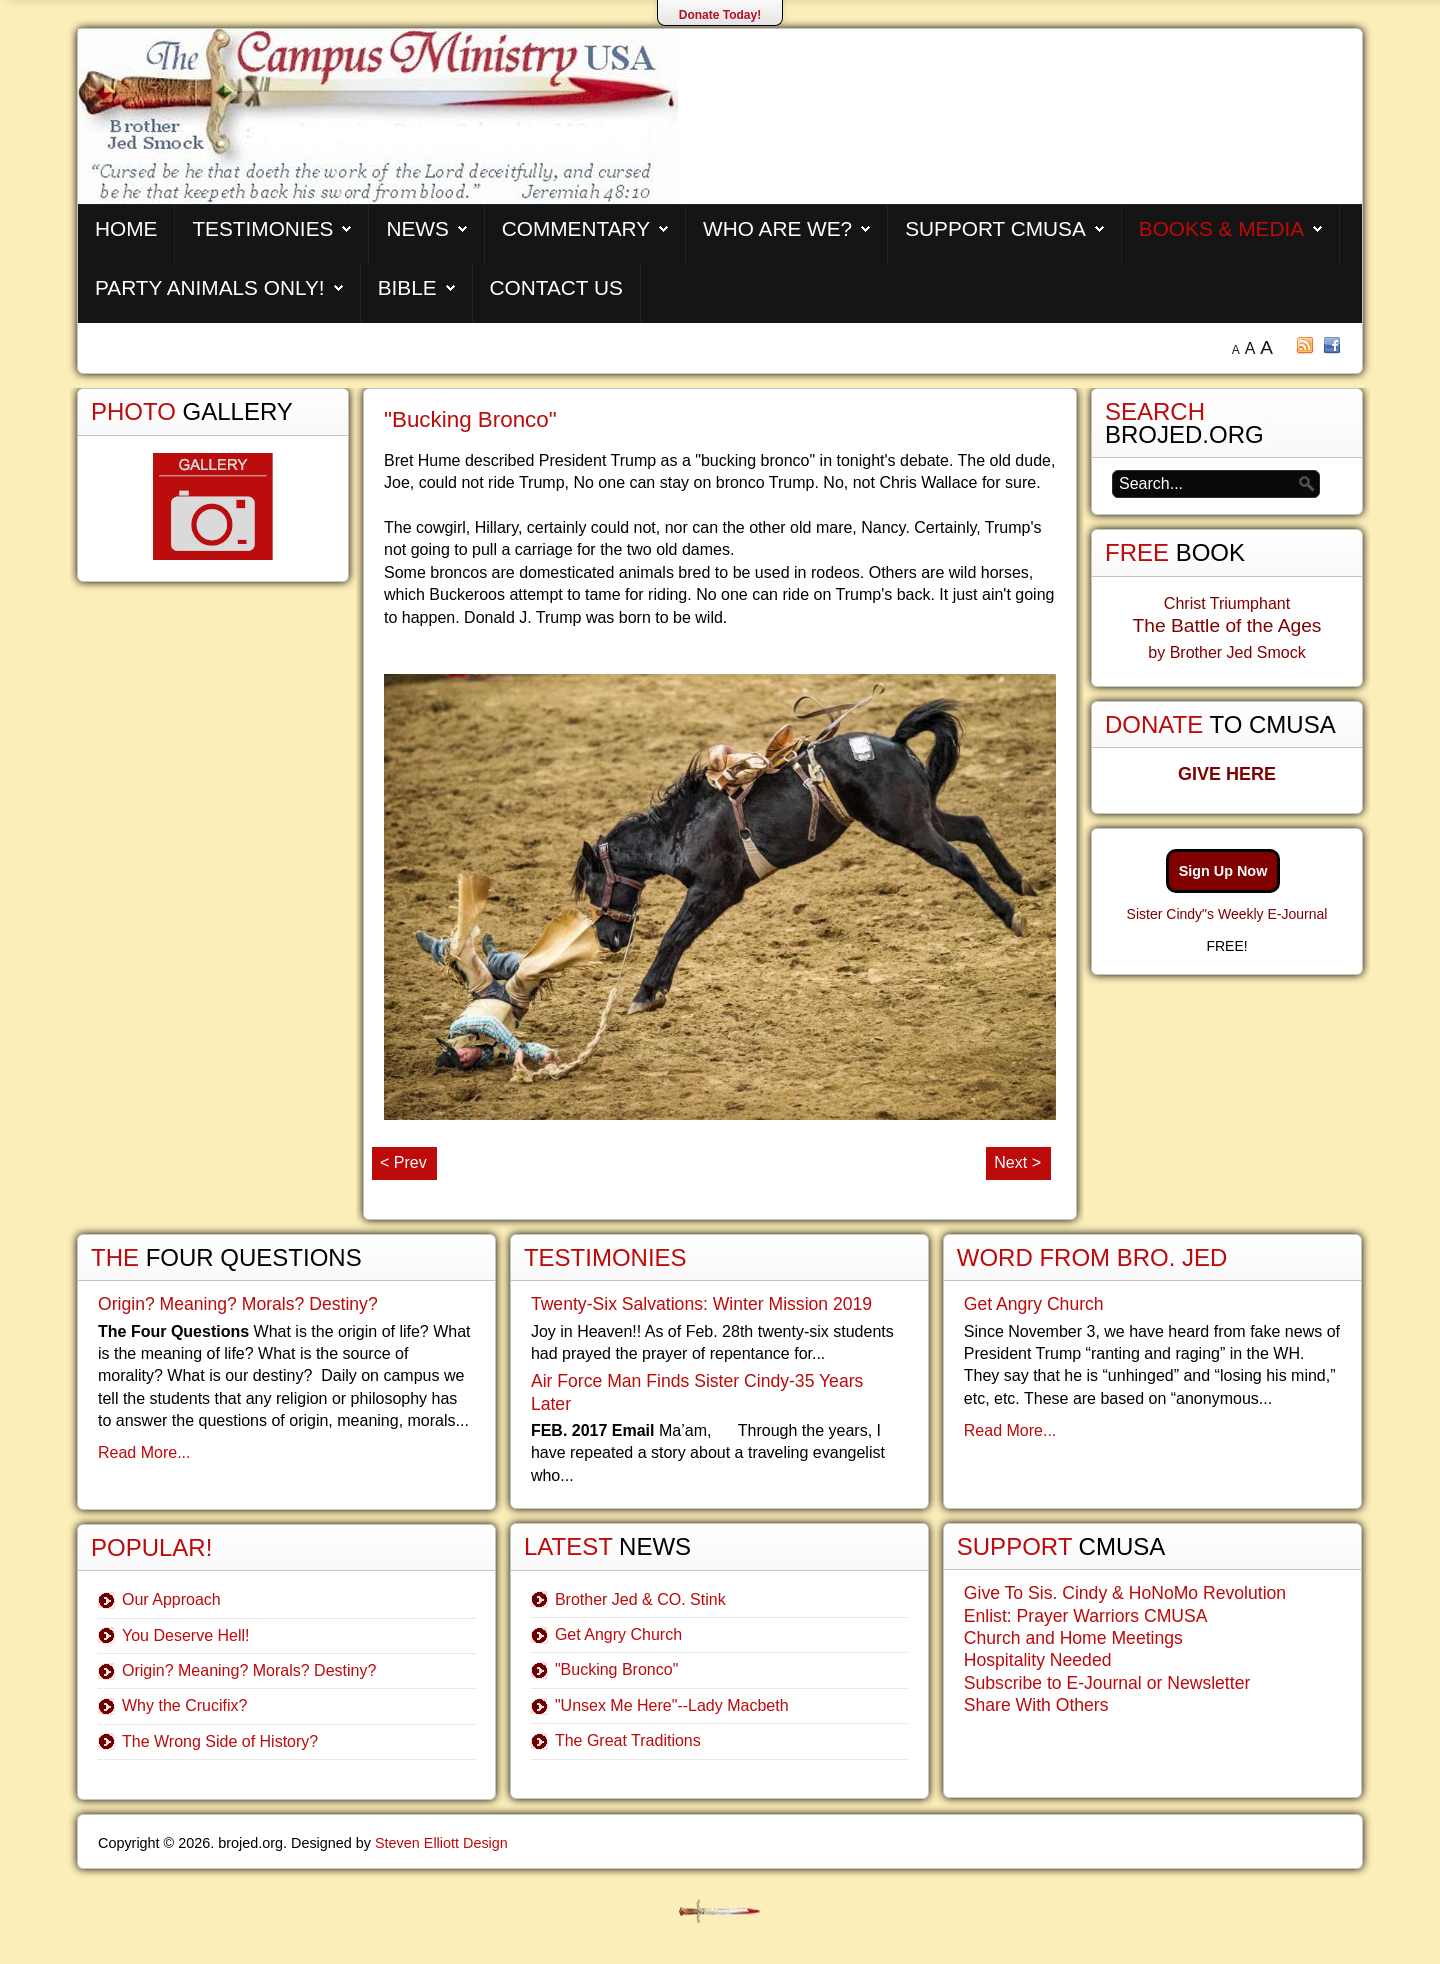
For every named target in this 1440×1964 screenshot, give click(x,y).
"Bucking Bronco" (470, 419)
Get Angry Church (618, 1634)
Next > (1017, 1162)
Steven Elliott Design (441, 1843)
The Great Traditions (628, 1740)
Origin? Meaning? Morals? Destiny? (238, 1304)
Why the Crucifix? (184, 1705)
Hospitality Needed (1038, 1660)
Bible (407, 287)
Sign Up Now (1223, 871)
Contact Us (556, 287)
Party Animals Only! (210, 287)
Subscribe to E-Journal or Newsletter (1107, 1683)
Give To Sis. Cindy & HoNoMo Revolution (1125, 1593)
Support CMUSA (995, 228)
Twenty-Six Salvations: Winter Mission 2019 (701, 1304)
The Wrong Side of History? (220, 1741)
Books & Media (1221, 228)
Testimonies (262, 228)
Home (126, 228)
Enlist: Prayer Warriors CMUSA (1086, 1616)
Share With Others (1036, 1705)
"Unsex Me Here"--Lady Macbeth (672, 1705)
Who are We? (777, 228)
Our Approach (171, 1599)
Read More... (144, 1452)
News (417, 228)
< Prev (403, 1162)
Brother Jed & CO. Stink (640, 1599)
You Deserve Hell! (185, 1635)
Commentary (576, 228)
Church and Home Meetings (1073, 1638)
